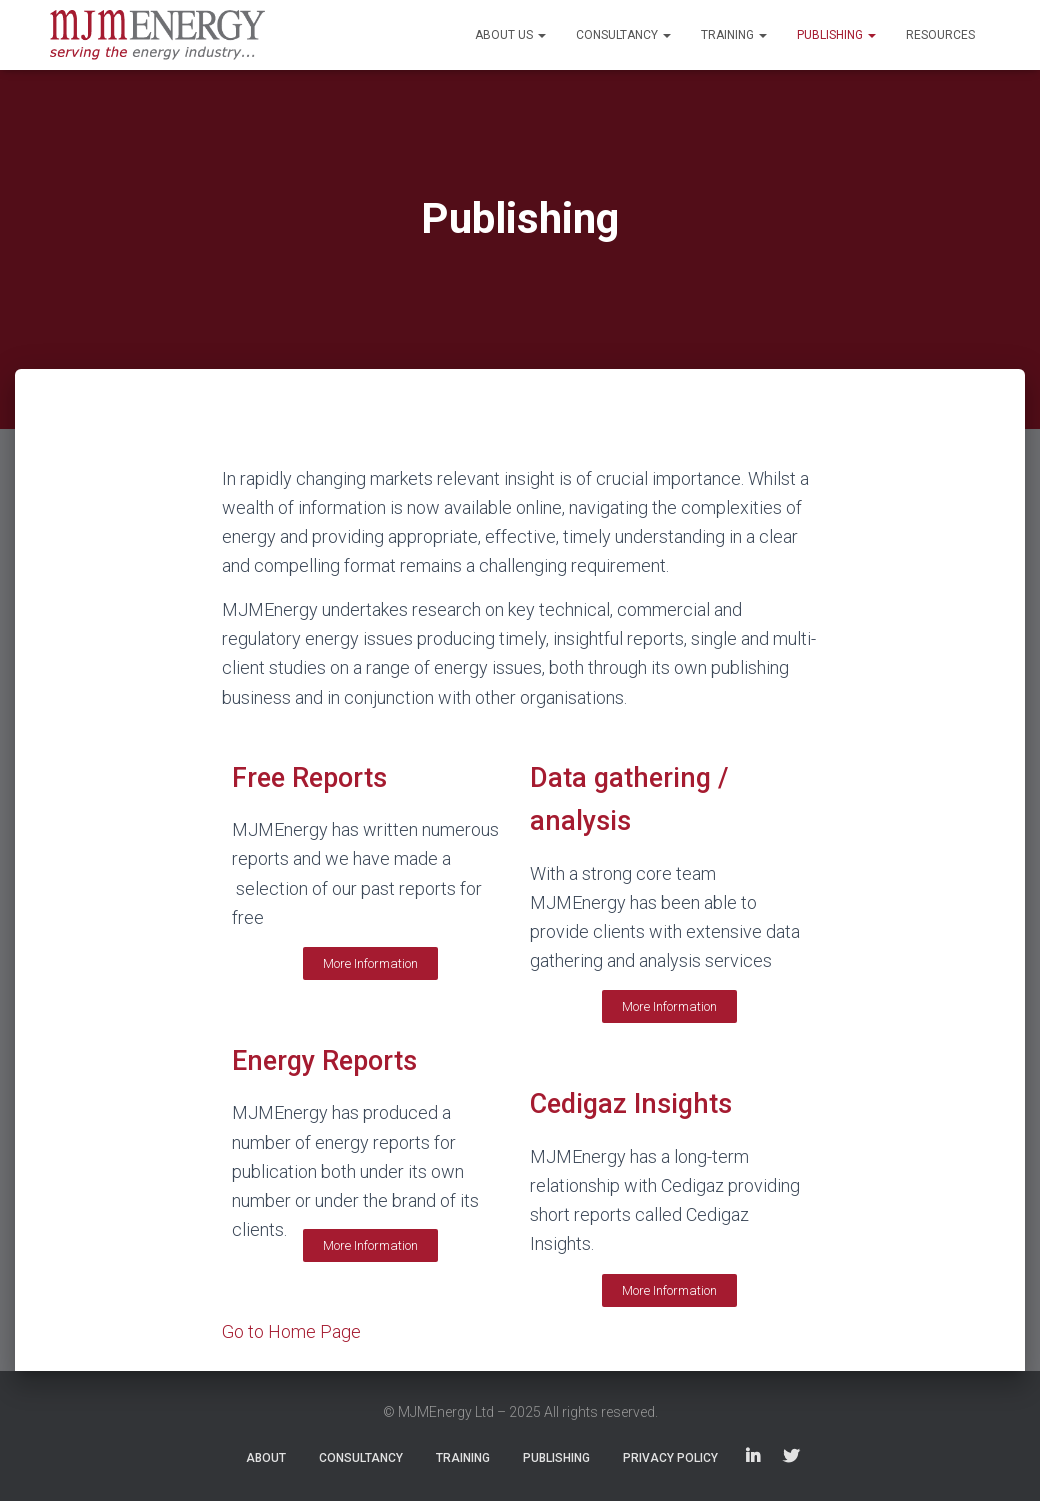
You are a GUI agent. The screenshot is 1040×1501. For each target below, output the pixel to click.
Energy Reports (324, 1061)
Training (734, 35)
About (266, 1458)
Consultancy (623, 35)
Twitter (791, 1457)
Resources (940, 35)
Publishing (836, 35)
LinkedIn (753, 1457)
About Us (510, 35)
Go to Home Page (291, 1331)
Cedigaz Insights (631, 1104)
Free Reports (309, 778)
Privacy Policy (670, 1458)
